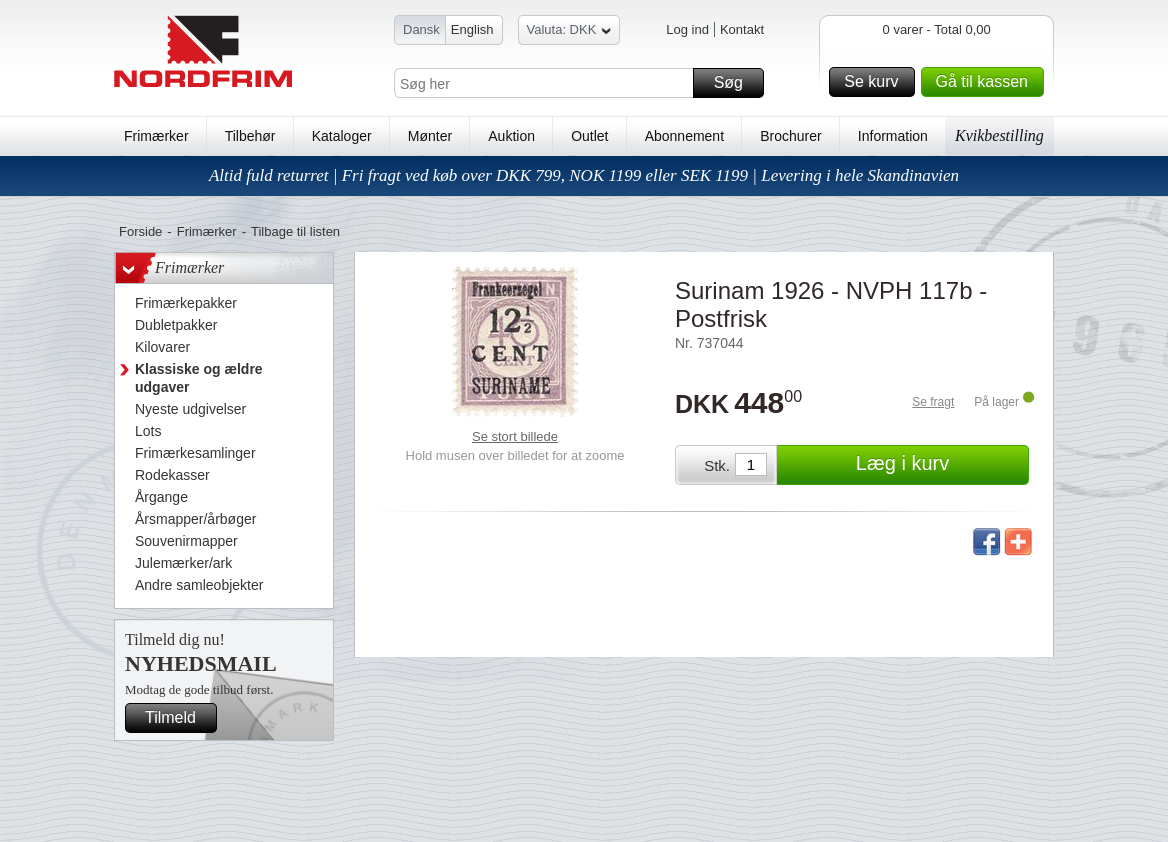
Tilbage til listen (295, 231)
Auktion (511, 136)
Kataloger (342, 136)
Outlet (589, 136)
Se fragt (933, 402)
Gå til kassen (987, 82)
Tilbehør (250, 136)
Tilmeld (178, 718)
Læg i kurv (939, 465)
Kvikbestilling (999, 135)
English (472, 29)
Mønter (430, 136)
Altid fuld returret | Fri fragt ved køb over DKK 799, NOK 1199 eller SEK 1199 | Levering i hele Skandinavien (584, 175)
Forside (140, 231)
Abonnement (684, 136)
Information (893, 136)
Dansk (421, 29)
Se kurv (876, 82)
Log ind (687, 29)
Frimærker (156, 136)
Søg (736, 83)
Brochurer (790, 136)
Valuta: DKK (569, 32)
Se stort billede (515, 436)
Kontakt (742, 29)
